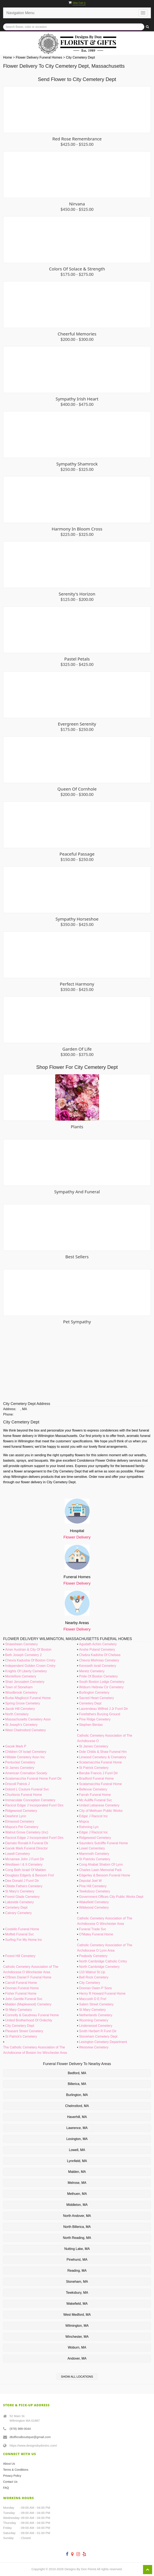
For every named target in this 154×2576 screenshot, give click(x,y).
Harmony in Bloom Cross (77, 529)
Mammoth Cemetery (94, 1853)
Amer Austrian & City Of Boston (28, 1649)
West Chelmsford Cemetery (25, 1730)
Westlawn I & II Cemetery (23, 1864)
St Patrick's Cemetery (21, 2036)
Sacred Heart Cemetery (96, 1698)
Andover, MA (77, 2358)
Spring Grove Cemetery (22, 1703)
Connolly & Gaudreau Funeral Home (32, 2015)
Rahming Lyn (89, 1827)
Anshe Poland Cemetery (97, 1649)
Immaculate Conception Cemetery (30, 1800)
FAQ (6, 2487)
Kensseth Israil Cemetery (97, 1665)
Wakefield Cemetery (94, 1902)
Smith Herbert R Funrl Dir (97, 2031)
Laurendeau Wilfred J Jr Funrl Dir (103, 1708)
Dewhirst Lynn (15, 1816)
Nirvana (77, 204)
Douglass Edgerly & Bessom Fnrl (29, 1875)
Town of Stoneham (19, 1687)
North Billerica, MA (77, 2227)
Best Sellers (77, 1257)
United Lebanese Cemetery (99, 1805)
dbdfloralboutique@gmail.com (30, 2437)
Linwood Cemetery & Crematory (102, 1757)
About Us (9, 2463)
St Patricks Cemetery (94, 1859)
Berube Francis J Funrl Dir (98, 1773)
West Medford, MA (77, 2314)
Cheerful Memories (77, 334)
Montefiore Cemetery (20, 1676)
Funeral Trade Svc (92, 1929)
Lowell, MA (77, 2150)
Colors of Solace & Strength (77, 269)
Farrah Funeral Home (95, 1794)
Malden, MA (77, 2171)
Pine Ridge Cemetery (95, 1719)
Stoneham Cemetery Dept (98, 2036)
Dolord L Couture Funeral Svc (27, 1789)
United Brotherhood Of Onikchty (28, 2020)
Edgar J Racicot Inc (93, 1816)
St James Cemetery (93, 1746)
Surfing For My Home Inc (23, 1939)
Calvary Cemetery (18, 1913)
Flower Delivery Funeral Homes (39, 57)
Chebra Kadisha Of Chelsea (99, 1655)
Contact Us (10, 2481)
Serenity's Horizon (77, 594)
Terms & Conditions (15, 2469)
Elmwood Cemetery (19, 1821)
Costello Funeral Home (22, 1929)
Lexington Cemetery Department (103, 2042)
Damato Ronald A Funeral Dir (26, 1843)
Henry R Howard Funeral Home (102, 1993)
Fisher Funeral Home (20, 1993)
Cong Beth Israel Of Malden (25, 1870)
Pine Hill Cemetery (93, 1886)
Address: (9, 1409)
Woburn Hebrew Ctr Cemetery (101, 1687)
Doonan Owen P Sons (95, 1988)
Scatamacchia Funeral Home (100, 1762)
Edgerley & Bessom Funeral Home (104, 1875)
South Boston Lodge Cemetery (102, 1681)
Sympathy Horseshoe (77, 919)
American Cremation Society (26, 1773)
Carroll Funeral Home (21, 1982)
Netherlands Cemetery (95, 2015)
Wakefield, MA (77, 2303)
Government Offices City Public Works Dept (111, 1896)
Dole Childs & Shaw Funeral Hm (103, 1751)
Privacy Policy (12, 2475)
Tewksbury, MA (77, 2292)
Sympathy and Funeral (77, 1192)
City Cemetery (89, 1982)
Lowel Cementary (92, 1848)
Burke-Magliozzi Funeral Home (28, 1698)
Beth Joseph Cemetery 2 (23, 1655)
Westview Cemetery (94, 2047)
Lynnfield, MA (77, 2161)
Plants (77, 1127)
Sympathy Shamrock (77, 464)
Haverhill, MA (77, 2117)
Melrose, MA (77, 2182)
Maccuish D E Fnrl (92, 1999)
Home (8, 57)
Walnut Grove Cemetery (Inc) (26, 1832)
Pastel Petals (77, 659)
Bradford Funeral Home (96, 1778)
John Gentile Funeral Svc (23, 1999)
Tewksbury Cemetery (94, 1891)
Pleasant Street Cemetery (24, 2031)
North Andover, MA (77, 2215)
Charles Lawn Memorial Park (100, 1870)
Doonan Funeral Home (22, 1988)
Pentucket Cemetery (20, 1762)
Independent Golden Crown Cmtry (30, 1665)
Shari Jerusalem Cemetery (24, 1681)
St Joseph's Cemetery (21, 1724)
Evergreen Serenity (77, 724)
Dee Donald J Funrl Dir (22, 1880)
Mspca (84, 1821)
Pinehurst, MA (77, 2259)
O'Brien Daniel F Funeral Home (28, 1977)
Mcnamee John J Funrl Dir (24, 1859)
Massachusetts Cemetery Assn (28, 1719)
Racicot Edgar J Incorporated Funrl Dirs (34, 1805)
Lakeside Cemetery (19, 1902)
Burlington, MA (77, 2095)
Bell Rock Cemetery (93, 1977)
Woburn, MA (77, 2347)
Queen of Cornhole (77, 789)
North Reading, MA (77, 2238)
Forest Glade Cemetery (22, 1896)
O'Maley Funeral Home (96, 1934)
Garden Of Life (77, 1049)
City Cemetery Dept (80, 57)
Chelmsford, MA (77, 2106)
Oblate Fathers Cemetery (23, 1886)
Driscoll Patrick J (17, 1784)
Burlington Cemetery (94, 1692)
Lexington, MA (76, 2139)
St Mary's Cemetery (19, 1891)
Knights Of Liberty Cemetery (26, 1671)
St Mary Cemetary (18, 2009)
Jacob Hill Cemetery (20, 1708)
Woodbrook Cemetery (21, 1692)
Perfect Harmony (77, 984)
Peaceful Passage (77, 854)
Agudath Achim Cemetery (98, 1644)
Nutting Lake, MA (77, 2249)
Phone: (8, 1414)
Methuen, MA (77, 2193)
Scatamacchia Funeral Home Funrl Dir (33, 1778)
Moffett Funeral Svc (19, 1934)
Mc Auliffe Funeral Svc (95, 1800)
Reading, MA (77, 2270)
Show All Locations (77, 2376)
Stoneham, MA (77, 2281)
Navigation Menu (20, 13)
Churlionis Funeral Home (23, 1794)
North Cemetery (17, 1714)
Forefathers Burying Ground (99, 1714)
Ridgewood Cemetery (21, 1810)
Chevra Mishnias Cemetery (99, 1660)
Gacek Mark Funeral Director (26, 1848)
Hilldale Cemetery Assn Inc (25, 1757)
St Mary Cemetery (92, 2009)
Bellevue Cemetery (93, 1789)
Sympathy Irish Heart (77, 399)
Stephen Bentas (91, 1724)
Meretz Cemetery (92, 1671)
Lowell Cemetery (17, 1853)
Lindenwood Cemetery (95, 2025)
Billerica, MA (77, 2084)
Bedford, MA (77, 2073)
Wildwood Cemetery (94, 1907)
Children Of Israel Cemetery (25, 1751)
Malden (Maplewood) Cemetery (28, 2004)
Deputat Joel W (90, 1880)
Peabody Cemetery (93, 1956)
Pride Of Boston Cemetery (98, 1676)
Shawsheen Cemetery (21, 1644)
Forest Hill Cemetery (20, 1956)
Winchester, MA (77, 2336)
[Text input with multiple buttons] (73, 26)
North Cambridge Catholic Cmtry (103, 1961)
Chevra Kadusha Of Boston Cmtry (30, 1660)
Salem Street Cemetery (96, 2004)
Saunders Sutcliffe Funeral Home (103, 1843)
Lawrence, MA (76, 2128)
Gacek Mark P (15, 1746)
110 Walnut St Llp (92, 1972)
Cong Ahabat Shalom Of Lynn (101, 1864)
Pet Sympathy (77, 1322)
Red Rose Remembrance (77, 139)
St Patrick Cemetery (94, 1767)
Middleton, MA (76, 2204)
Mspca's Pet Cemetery (21, 1827)
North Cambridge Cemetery (99, 1966)
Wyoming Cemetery (93, 2020)
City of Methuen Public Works (101, 1810)
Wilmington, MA (77, 2325)
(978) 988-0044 (20, 2428)
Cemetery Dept (90, 1703)
